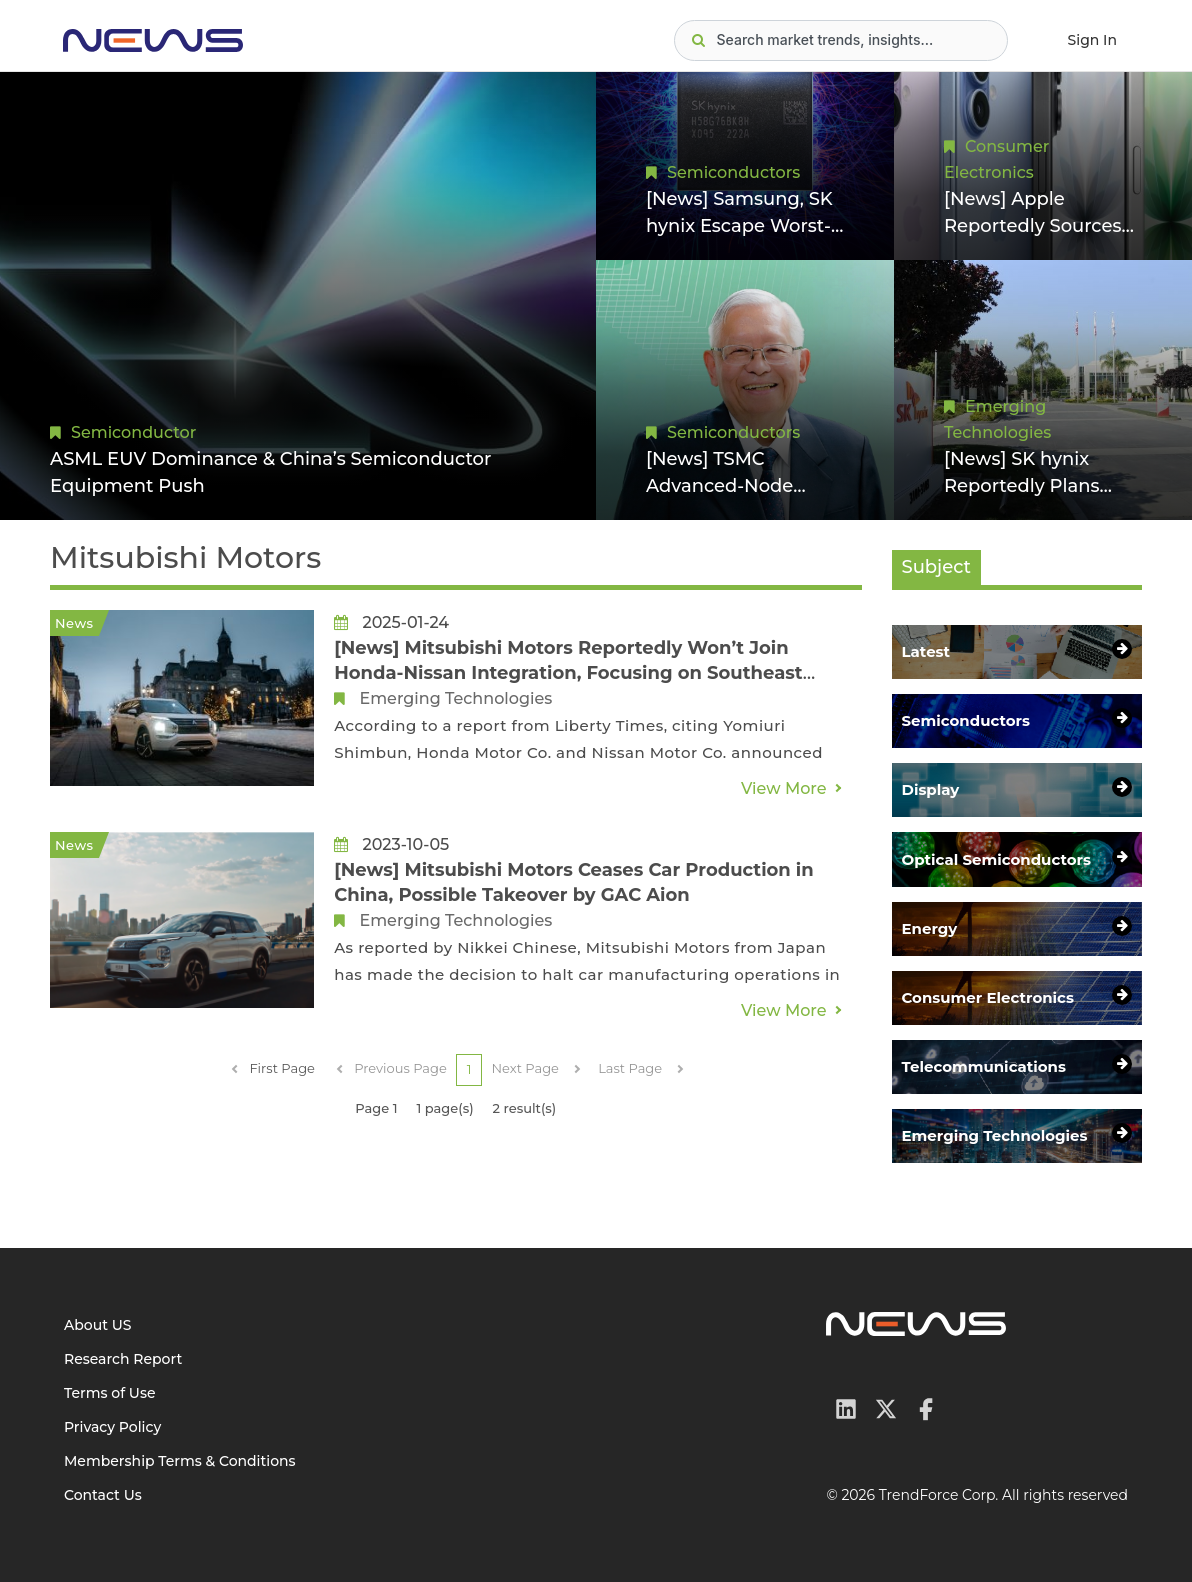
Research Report (123, 1359)
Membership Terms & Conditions (180, 1461)
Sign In (1092, 40)
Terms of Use (110, 1393)
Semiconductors (733, 172)
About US (98, 1325)
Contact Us (103, 1495)
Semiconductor (133, 432)
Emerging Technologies (451, 698)
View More (784, 788)
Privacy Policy (112, 1427)
